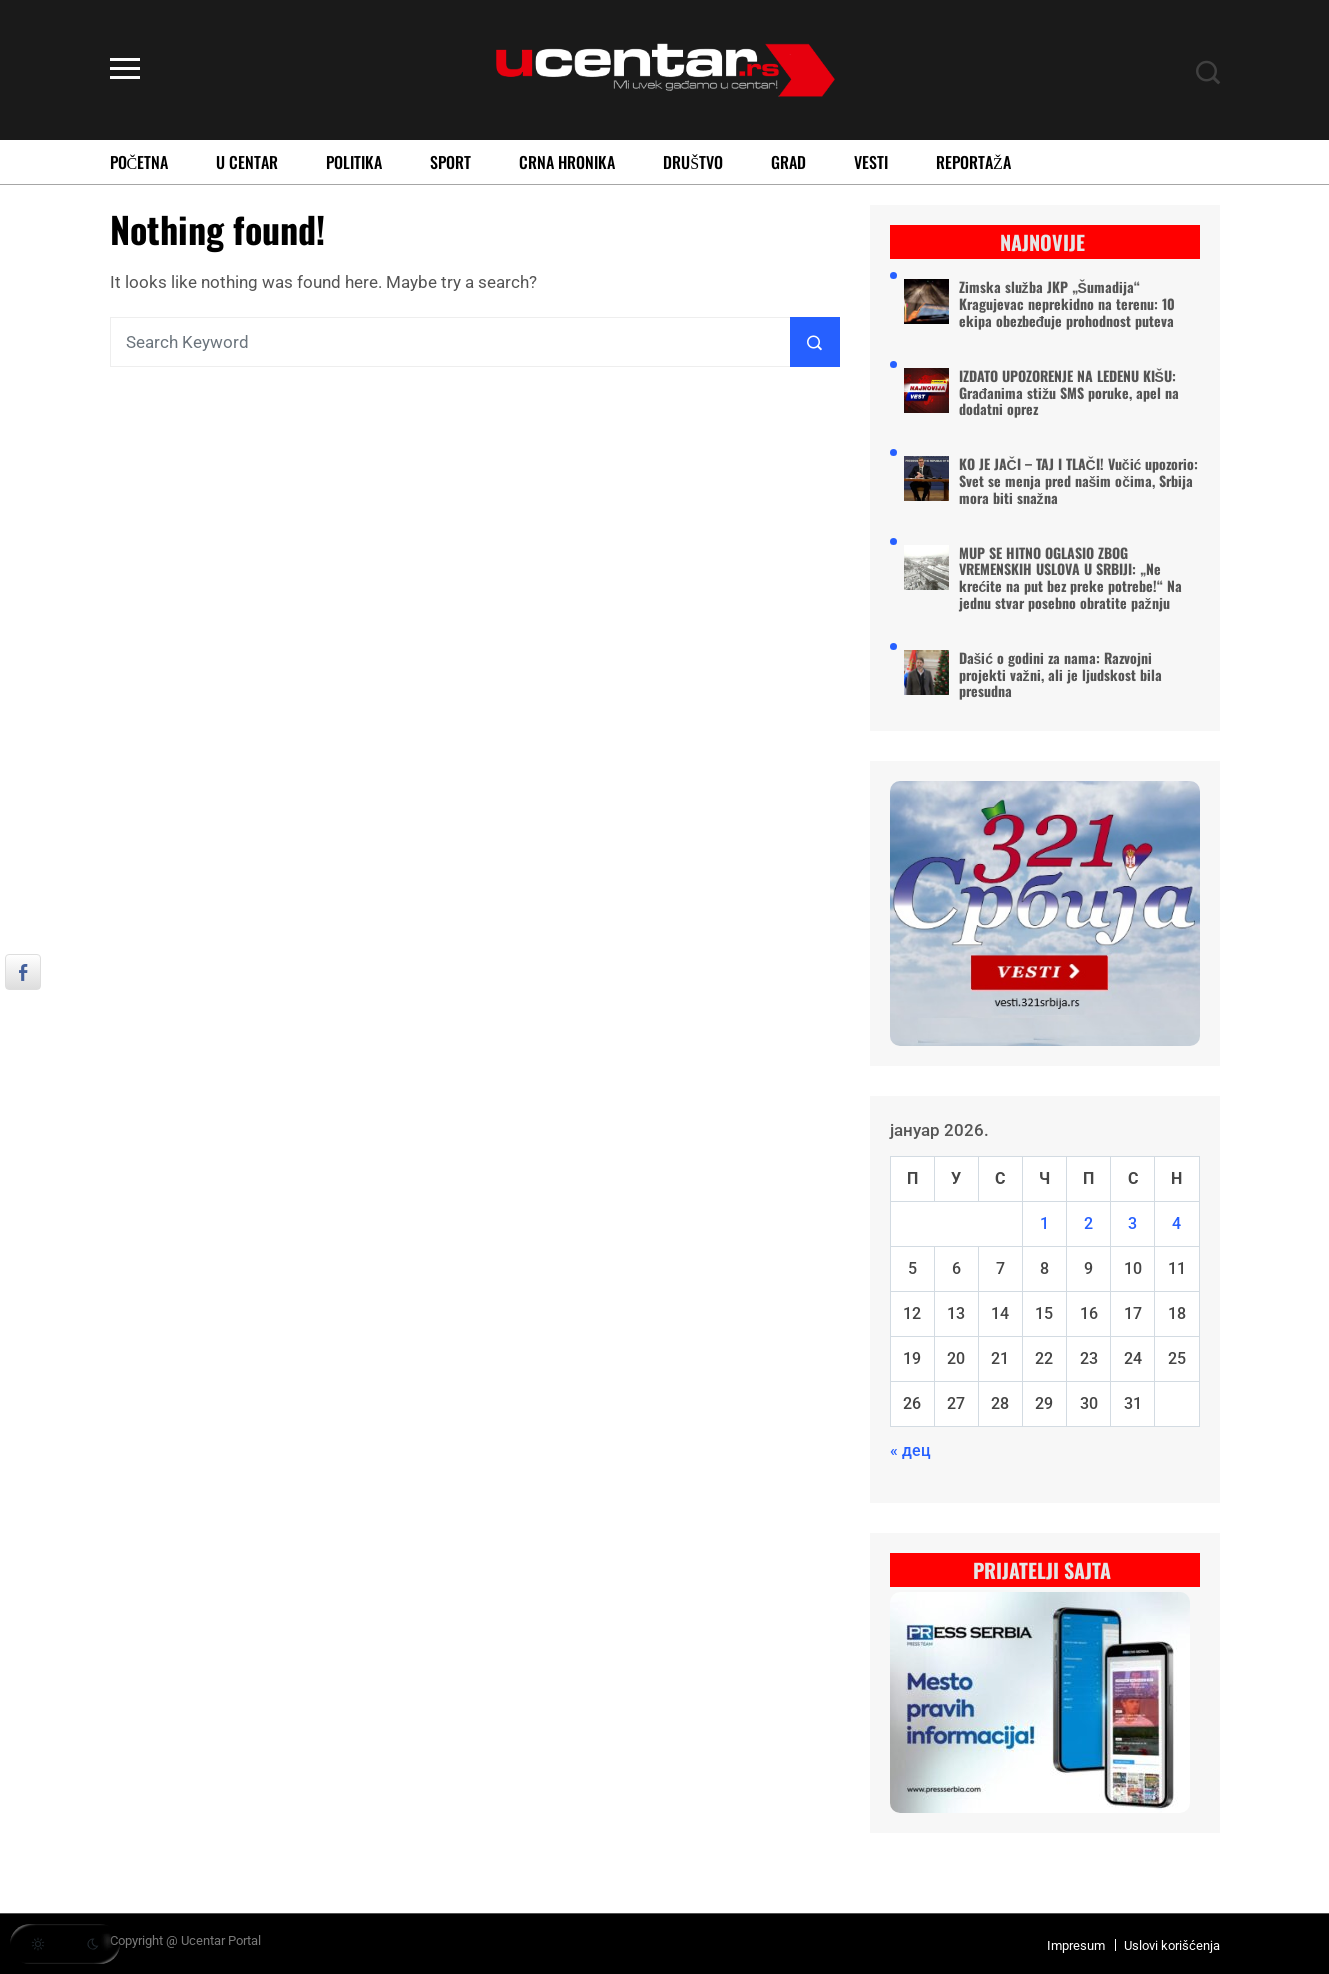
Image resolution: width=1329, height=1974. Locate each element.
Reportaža (973, 162)
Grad (788, 162)
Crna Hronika (567, 162)
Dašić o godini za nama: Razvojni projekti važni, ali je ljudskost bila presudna (1060, 675)
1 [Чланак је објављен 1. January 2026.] (1044, 1223)
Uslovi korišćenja (1172, 1945)
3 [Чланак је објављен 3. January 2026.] (1132, 1223)
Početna (139, 162)
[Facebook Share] (23, 972)
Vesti (871, 162)
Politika (354, 162)
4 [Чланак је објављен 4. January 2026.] (1176, 1223)
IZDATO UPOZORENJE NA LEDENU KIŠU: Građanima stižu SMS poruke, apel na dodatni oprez (1069, 393)
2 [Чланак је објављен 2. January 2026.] (1088, 1223)
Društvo (693, 162)
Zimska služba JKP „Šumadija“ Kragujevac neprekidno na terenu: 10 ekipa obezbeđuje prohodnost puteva (1067, 304)
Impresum (1076, 1945)
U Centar (247, 162)
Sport (450, 162)
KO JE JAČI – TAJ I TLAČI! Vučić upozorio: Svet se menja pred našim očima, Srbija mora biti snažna (1079, 481)
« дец (910, 1450)
